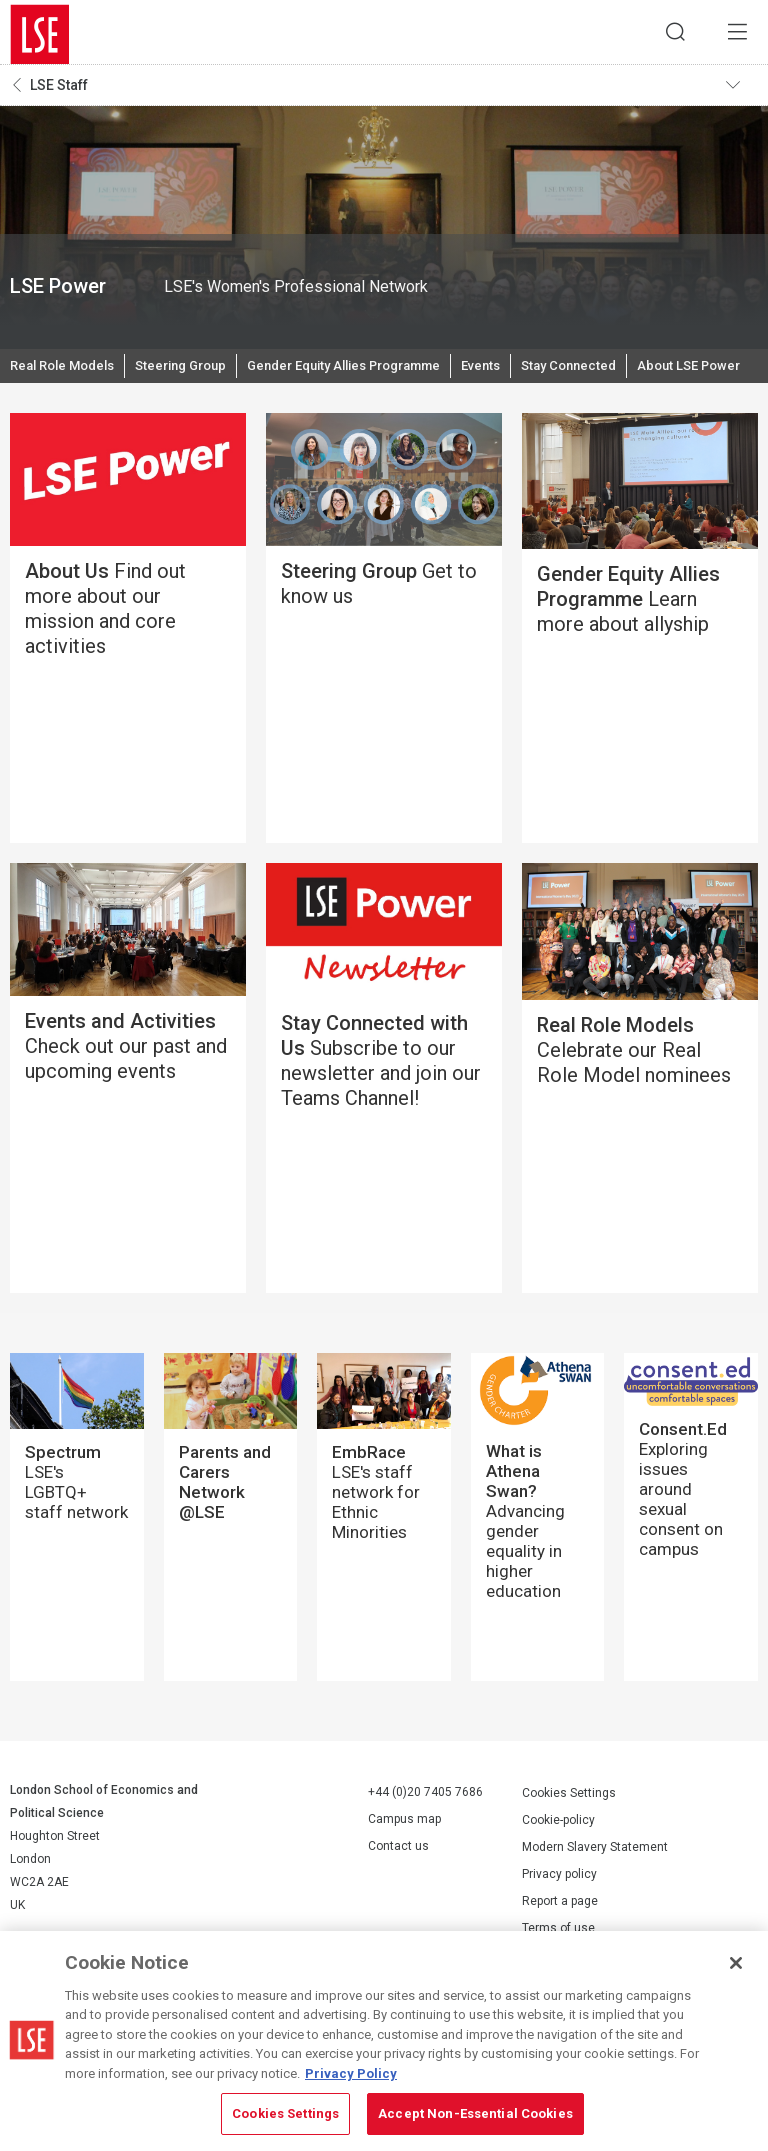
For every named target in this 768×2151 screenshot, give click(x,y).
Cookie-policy (558, 1871)
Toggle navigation (739, 91)
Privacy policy (559, 1925)
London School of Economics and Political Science (40, 35)
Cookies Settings (569, 1844)
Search (663, 35)
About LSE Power (65, 415)
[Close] (736, 1963)
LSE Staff (59, 91)
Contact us (398, 1898)
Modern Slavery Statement (595, 1898)
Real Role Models (67, 375)
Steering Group (196, 375)
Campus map (404, 1871)
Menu (733, 35)
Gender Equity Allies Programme (375, 375)
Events (525, 375)
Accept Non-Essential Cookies (475, 2113)
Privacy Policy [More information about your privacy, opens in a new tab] (351, 2073)
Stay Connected (619, 375)
